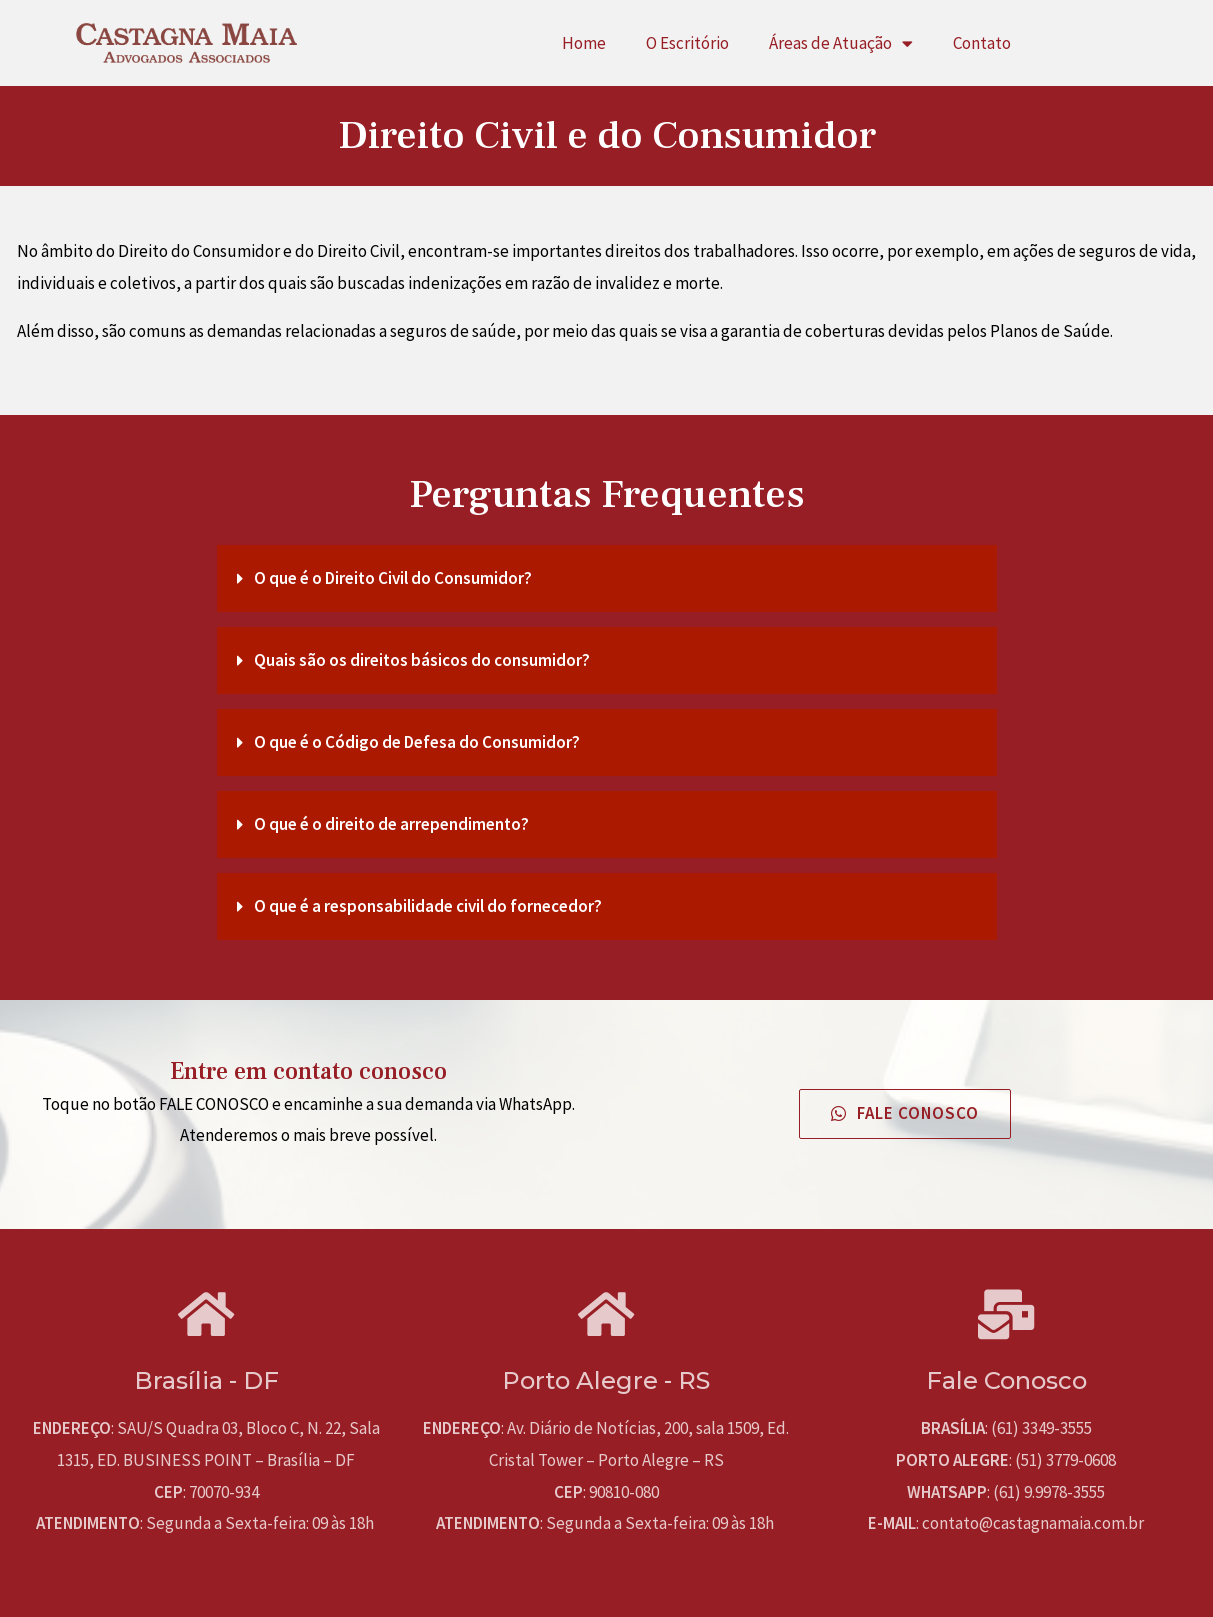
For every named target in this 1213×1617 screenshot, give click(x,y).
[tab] (607, 578)
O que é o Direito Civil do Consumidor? (393, 578)
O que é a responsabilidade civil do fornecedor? (428, 906)
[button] (905, 1114)
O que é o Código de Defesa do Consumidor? (417, 742)
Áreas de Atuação (841, 43)
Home (584, 43)
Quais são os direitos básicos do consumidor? (422, 660)
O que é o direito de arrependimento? (391, 824)
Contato (982, 43)
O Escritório (687, 43)
